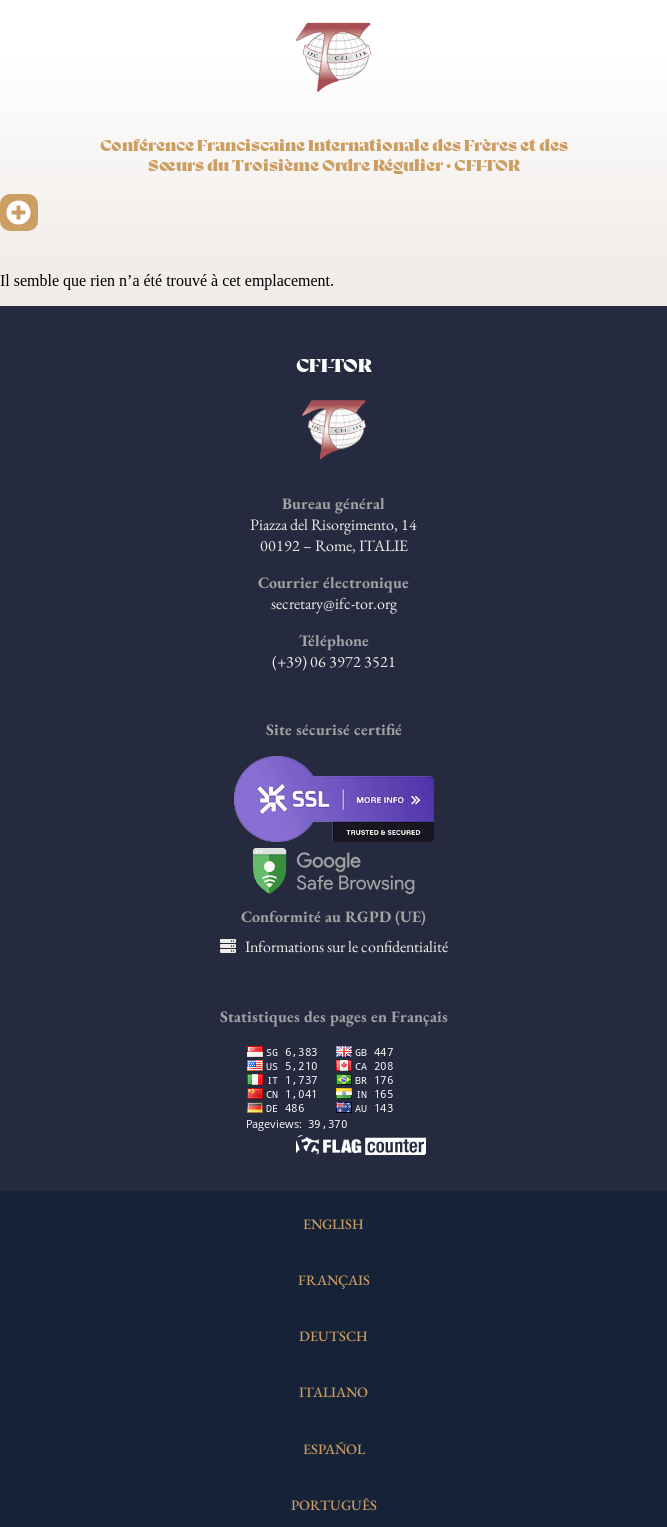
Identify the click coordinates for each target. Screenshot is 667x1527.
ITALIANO (333, 1391)
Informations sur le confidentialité (346, 946)
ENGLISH (333, 1223)
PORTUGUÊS (334, 1504)
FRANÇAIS (334, 1279)
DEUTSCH (333, 1335)
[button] (19, 213)
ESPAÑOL (334, 1448)
